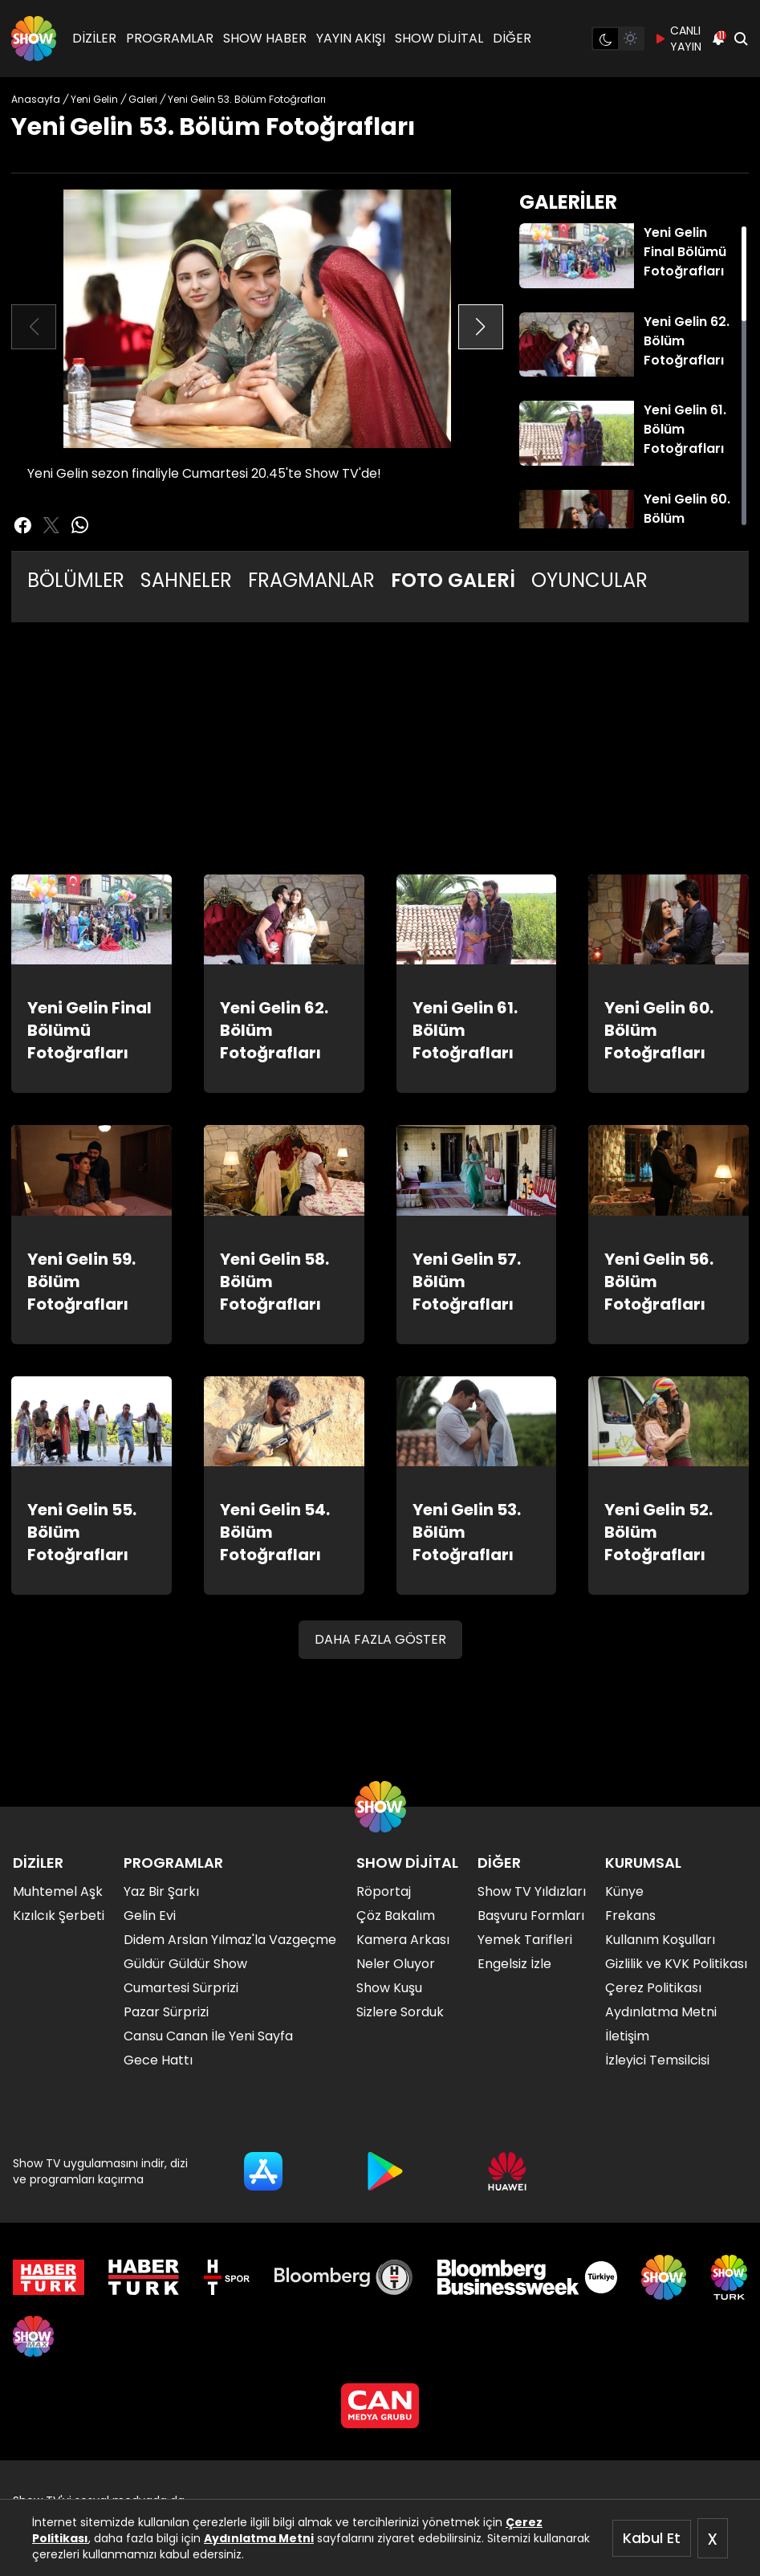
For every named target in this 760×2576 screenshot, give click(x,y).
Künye (624, 1891)
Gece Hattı (158, 2060)
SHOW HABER (265, 38)
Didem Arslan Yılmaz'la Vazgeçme (230, 1939)
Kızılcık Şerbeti (58, 1915)
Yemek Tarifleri (525, 1939)
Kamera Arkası (402, 1939)
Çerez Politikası (653, 1988)
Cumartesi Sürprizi (181, 1988)
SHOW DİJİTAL (439, 38)
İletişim (627, 2036)
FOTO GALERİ (453, 580)
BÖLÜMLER (75, 580)
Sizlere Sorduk (400, 2012)
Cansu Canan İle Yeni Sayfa (208, 2036)
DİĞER (512, 38)
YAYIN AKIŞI (350, 38)
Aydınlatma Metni (259, 2538)
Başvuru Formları (531, 1915)
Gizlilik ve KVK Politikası (676, 1963)
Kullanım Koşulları (660, 1939)
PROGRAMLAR (169, 38)
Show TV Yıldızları (532, 1891)
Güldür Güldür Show (185, 1963)
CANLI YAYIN (677, 38)
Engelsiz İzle (514, 1963)
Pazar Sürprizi (166, 2012)
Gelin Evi (150, 1915)
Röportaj (383, 1891)
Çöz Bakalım (395, 1915)
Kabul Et (652, 2538)
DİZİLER (94, 38)
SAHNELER (186, 580)
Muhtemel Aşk (58, 1891)
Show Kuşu (389, 1988)
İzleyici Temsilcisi (657, 2060)
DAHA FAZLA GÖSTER (380, 1639)
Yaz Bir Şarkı (161, 1891)
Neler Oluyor (395, 1963)
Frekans (630, 1915)
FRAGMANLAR (311, 580)
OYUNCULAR (589, 580)
